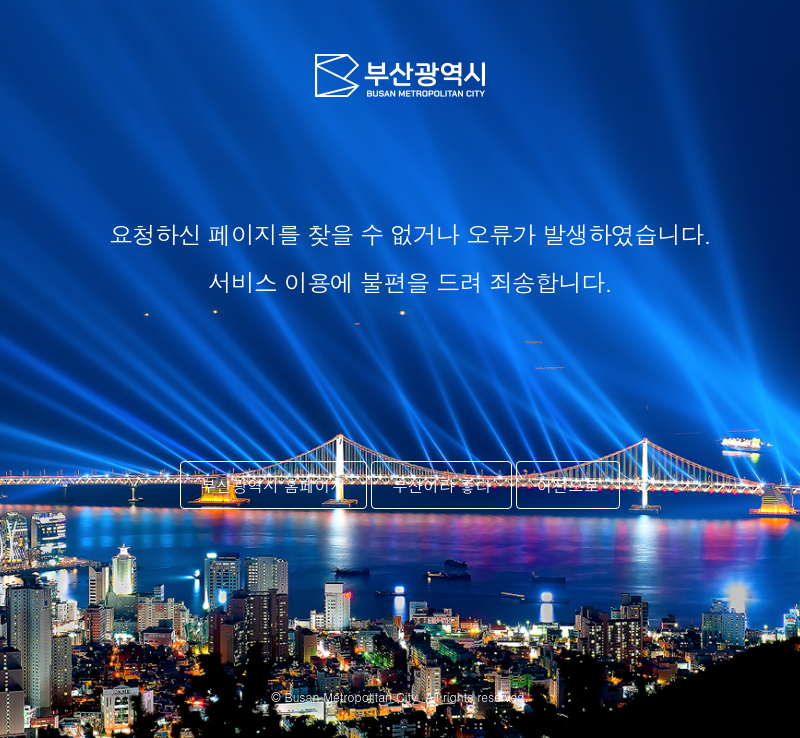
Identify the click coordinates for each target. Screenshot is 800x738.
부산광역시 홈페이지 (274, 485)
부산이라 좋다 (441, 485)
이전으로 (568, 485)
